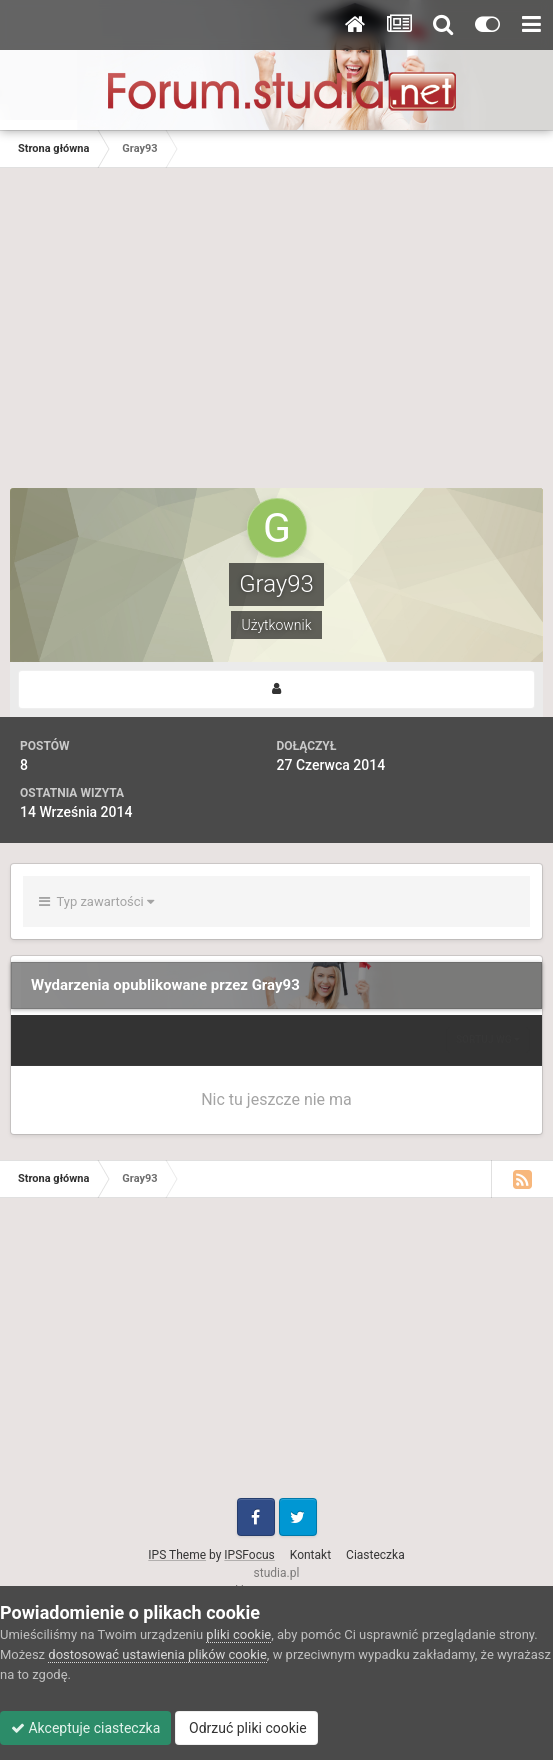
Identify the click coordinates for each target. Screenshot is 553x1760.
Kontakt (310, 1555)
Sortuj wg (488, 1039)
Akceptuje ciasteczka (85, 1728)
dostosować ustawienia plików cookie (157, 1654)
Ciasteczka (375, 1555)
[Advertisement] (277, 338)
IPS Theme (177, 1555)
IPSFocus (249, 1555)
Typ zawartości (96, 901)
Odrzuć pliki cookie (246, 1728)
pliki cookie (238, 1634)
